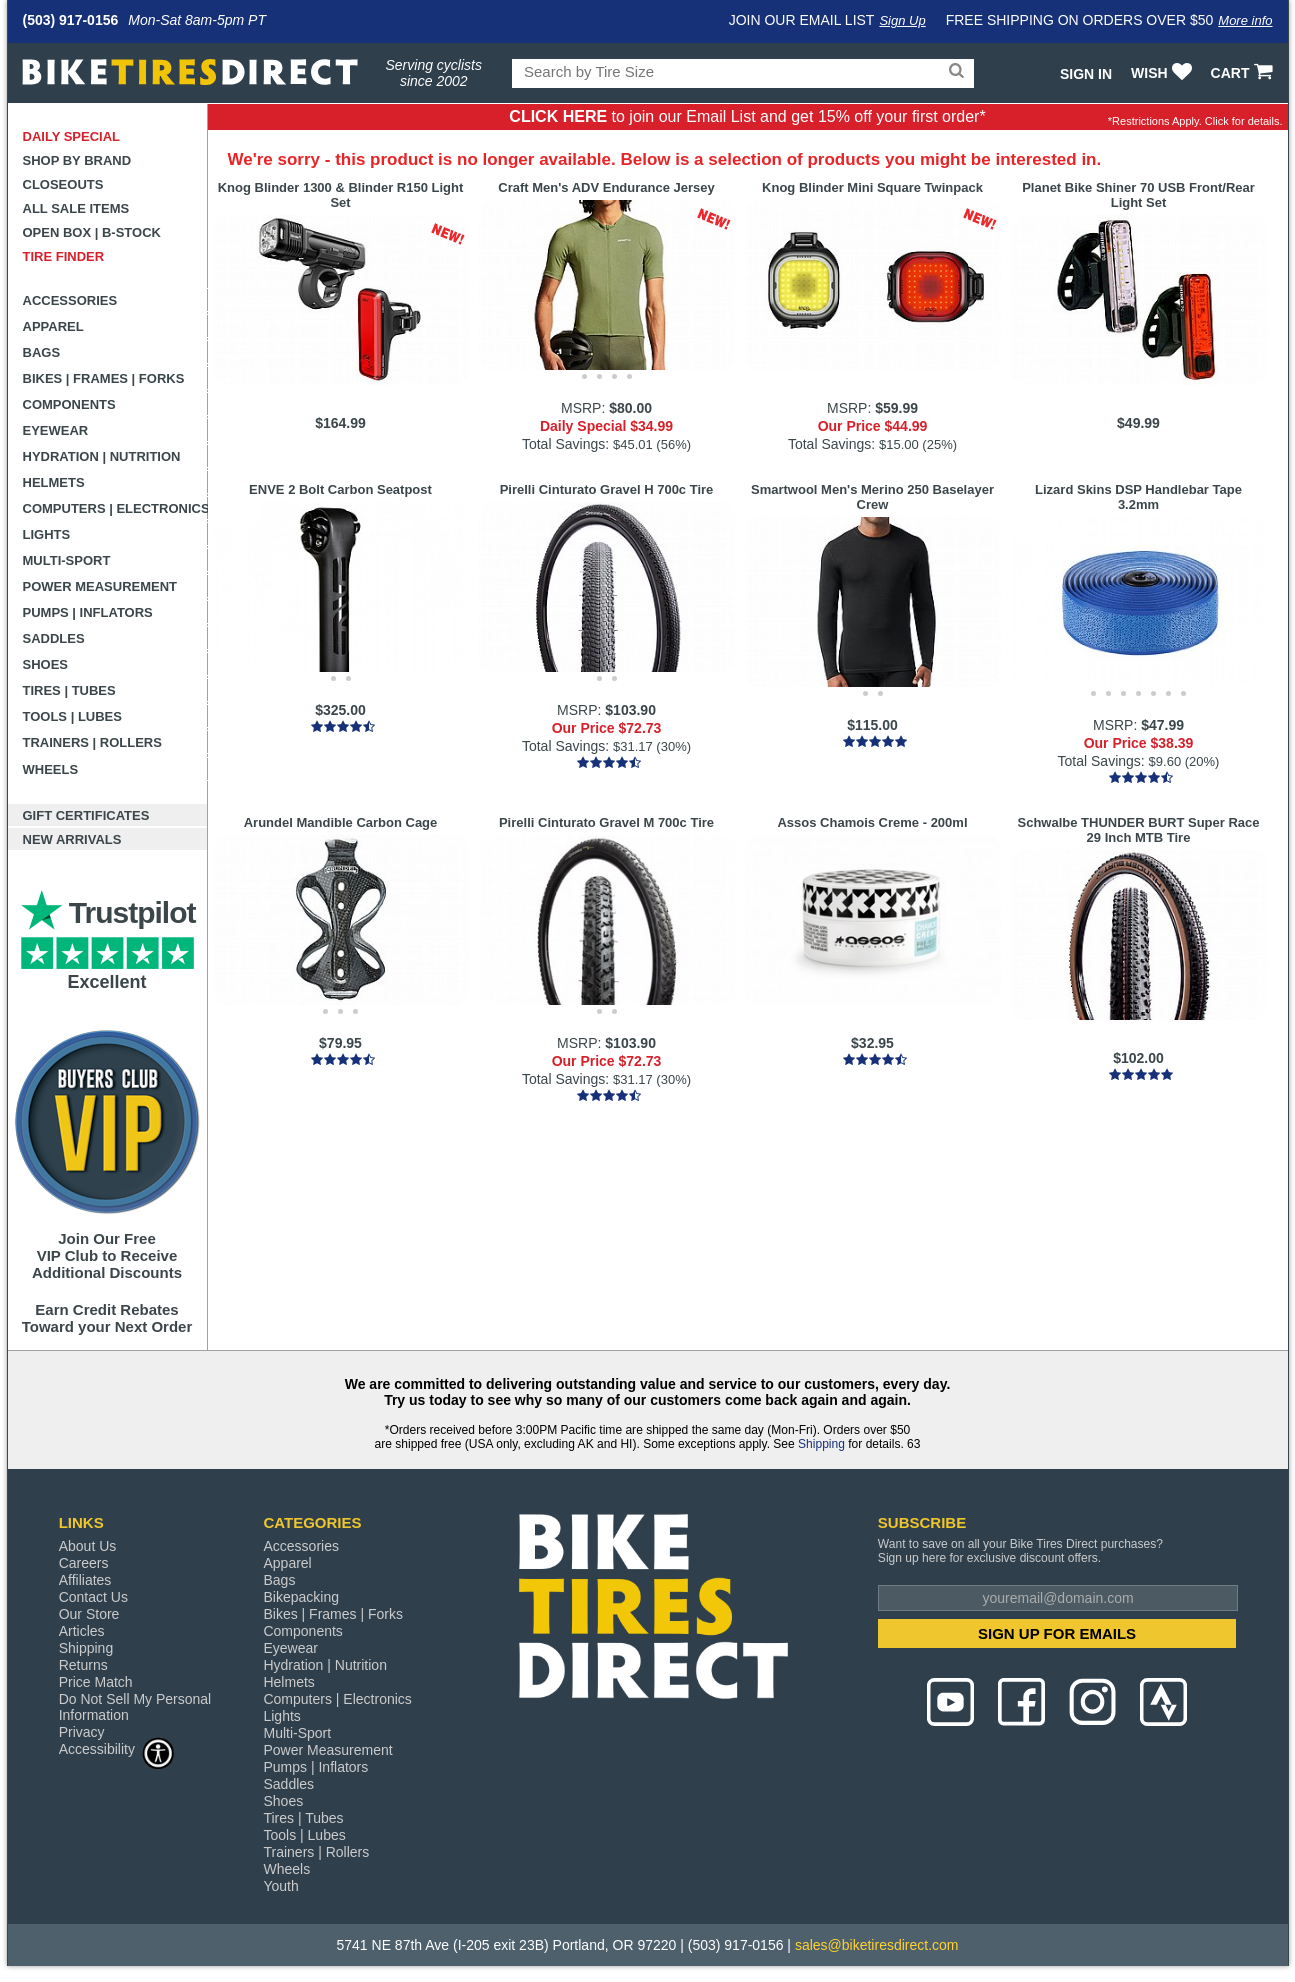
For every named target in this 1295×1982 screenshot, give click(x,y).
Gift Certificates (86, 815)
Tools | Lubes (72, 716)
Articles (82, 1631)
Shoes (46, 664)
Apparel (53, 326)
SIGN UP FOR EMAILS (1057, 1633)
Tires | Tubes (69, 690)
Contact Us (93, 1597)
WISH (1163, 73)
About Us (88, 1546)
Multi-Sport (67, 560)
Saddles (54, 638)
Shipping (821, 1444)
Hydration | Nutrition (102, 456)
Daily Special (72, 136)
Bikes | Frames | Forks (104, 378)
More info (1245, 20)
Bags (42, 352)
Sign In (1086, 74)
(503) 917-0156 (71, 20)
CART (1244, 73)
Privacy (82, 1732)
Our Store (89, 1614)
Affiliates (85, 1580)
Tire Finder (64, 256)
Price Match (96, 1682)
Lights (47, 534)
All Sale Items (76, 208)
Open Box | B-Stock (92, 232)
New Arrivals (72, 839)
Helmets (54, 482)
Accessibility (117, 1748)
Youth (280, 1886)
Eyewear (56, 430)
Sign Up (902, 20)
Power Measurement (100, 586)
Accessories (70, 300)
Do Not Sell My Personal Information (135, 1707)
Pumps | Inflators (88, 612)
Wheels (51, 769)
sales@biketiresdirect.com (877, 1945)
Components (69, 404)
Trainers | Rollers (92, 742)
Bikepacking (301, 1597)
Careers (84, 1563)
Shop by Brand (77, 160)
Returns (83, 1665)
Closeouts (63, 184)
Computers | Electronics (115, 508)
